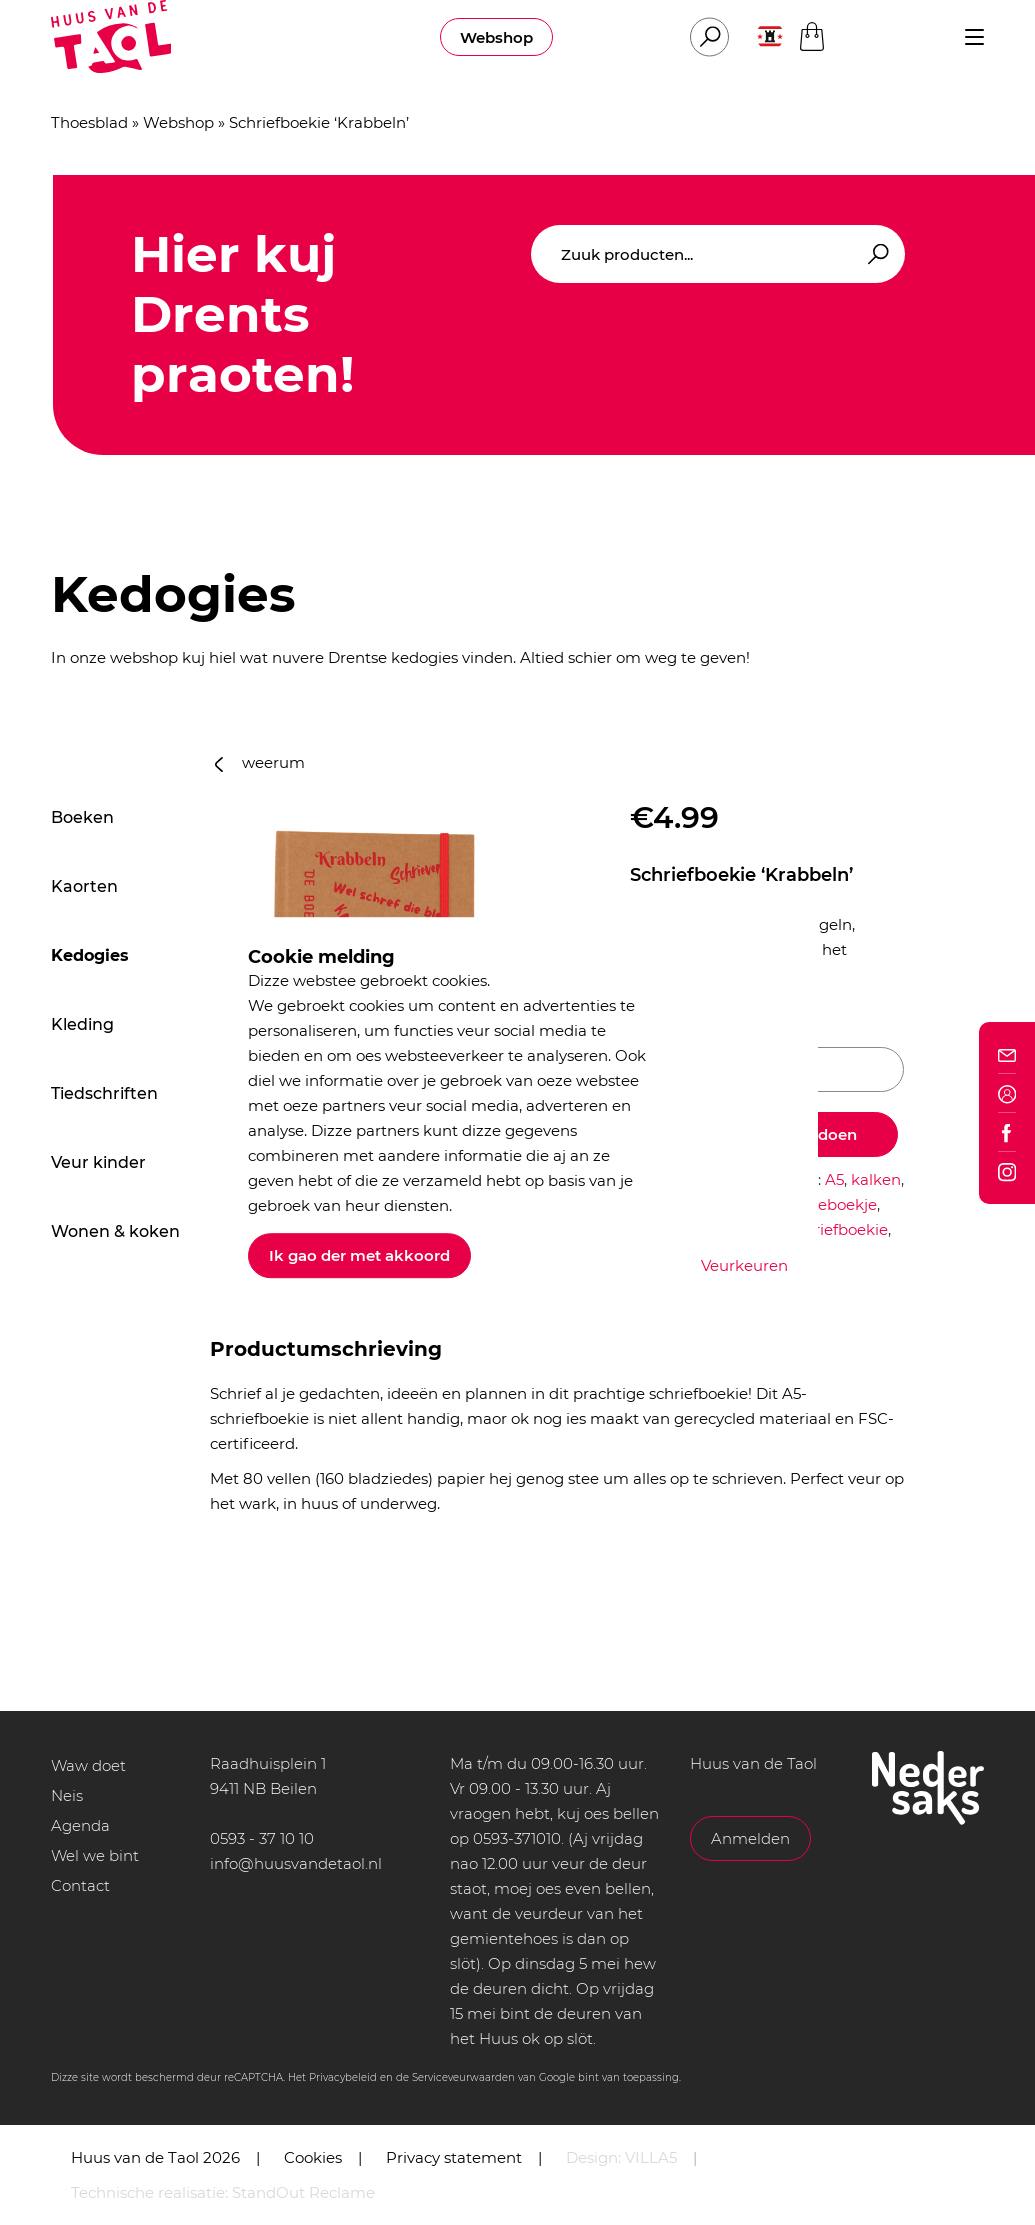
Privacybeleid (343, 2077)
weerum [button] (260, 762)
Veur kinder (98, 1162)
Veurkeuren (744, 1265)
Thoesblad (89, 122)
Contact (80, 1885)
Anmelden (750, 1838)
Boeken (82, 817)
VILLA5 (651, 2157)
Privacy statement (454, 2157)
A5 (834, 1179)
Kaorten (84, 886)
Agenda (80, 1825)
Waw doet (88, 1765)
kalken (876, 1179)
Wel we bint (95, 1855)
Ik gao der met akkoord (359, 1255)
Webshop (496, 37)
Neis (67, 1795)
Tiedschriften (104, 1093)
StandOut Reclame (303, 2192)
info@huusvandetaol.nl (296, 1863)
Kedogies (90, 955)
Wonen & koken (115, 1231)
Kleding (82, 1024)
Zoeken (875, 254)
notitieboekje (828, 1204)
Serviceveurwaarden (463, 2077)
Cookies (313, 2157)
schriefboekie (838, 1229)
